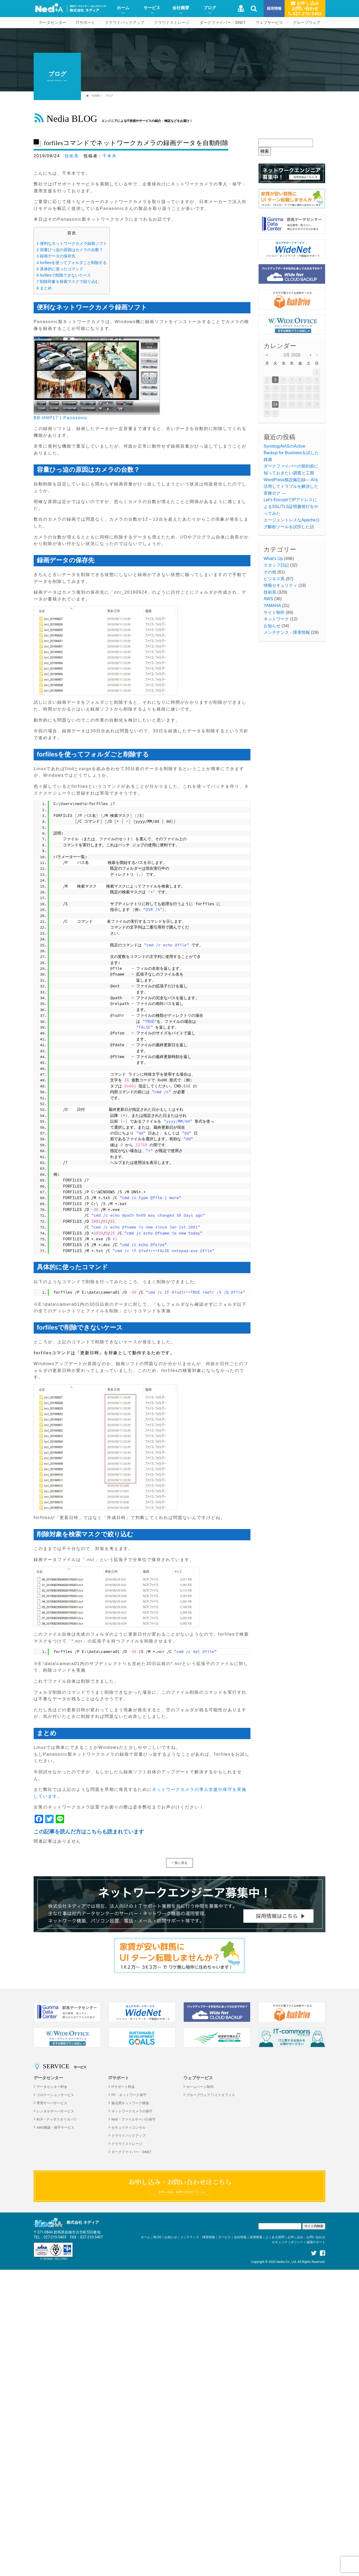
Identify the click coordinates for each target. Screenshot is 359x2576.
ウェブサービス (269, 22)
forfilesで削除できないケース (64, 275)
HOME (96, 95)
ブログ (209, 7)
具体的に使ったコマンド (60, 269)
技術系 (72, 156)
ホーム (123, 7)
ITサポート (85, 22)
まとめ (44, 288)
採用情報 (274, 8)
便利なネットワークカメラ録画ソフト (72, 243)
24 (275, 404)
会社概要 (180, 7)
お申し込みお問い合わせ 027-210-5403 (305, 8)
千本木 (109, 156)
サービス (151, 7)
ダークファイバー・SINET (222, 22)
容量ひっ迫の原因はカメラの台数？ (70, 249)
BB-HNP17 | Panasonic (61, 418)
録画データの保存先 (56, 256)
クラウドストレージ (171, 22)
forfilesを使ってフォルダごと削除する (72, 262)
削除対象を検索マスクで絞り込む (68, 281)
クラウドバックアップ (124, 22)
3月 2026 (291, 355)
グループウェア (306, 22)
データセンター (52, 22)
